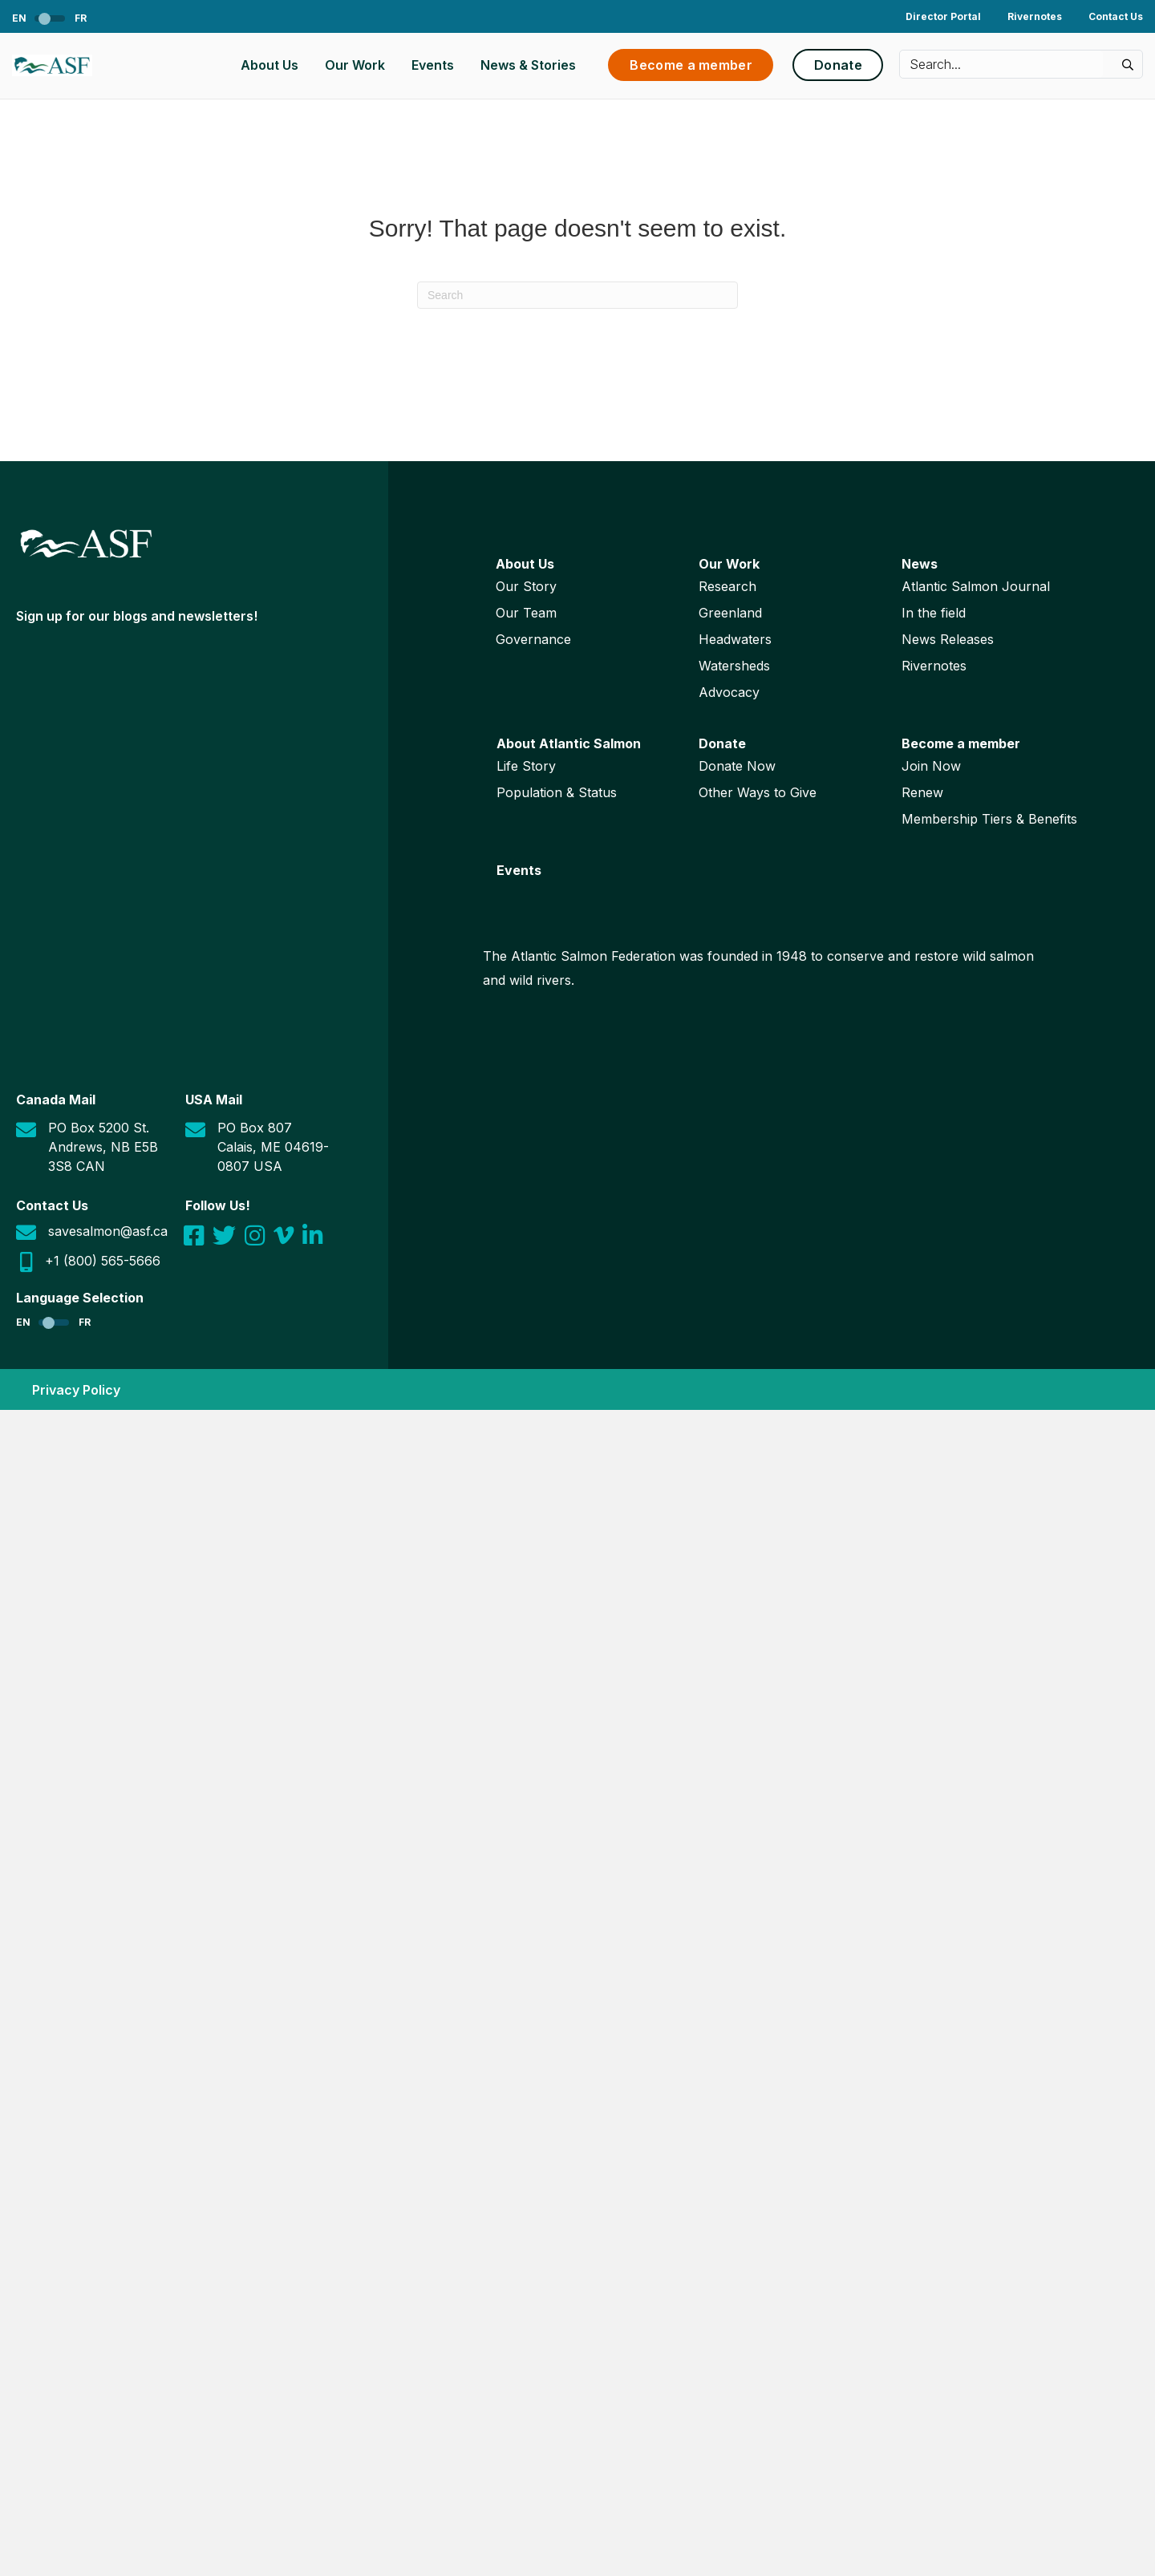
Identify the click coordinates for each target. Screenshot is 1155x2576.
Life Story (526, 766)
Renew (922, 792)
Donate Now (737, 766)
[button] (1126, 64)
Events (432, 65)
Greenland (730, 613)
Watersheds (734, 666)
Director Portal (943, 16)
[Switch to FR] (69, 18)
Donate (722, 743)
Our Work (355, 65)
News (920, 564)
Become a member (961, 743)
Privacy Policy (76, 1390)
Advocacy (729, 692)
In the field (934, 613)
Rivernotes (1034, 16)
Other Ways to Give (758, 792)
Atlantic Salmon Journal (976, 586)
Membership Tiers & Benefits (989, 819)
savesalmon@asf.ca (108, 1231)
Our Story (526, 586)
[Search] (577, 295)
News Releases (948, 639)
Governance (533, 639)
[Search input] (1001, 64)
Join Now (931, 766)
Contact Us (1115, 16)
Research (727, 586)
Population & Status (556, 792)
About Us (269, 65)
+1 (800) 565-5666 (102, 1261)
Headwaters (735, 639)
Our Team (526, 613)
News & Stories (528, 65)
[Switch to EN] (31, 18)
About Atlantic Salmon (568, 743)
